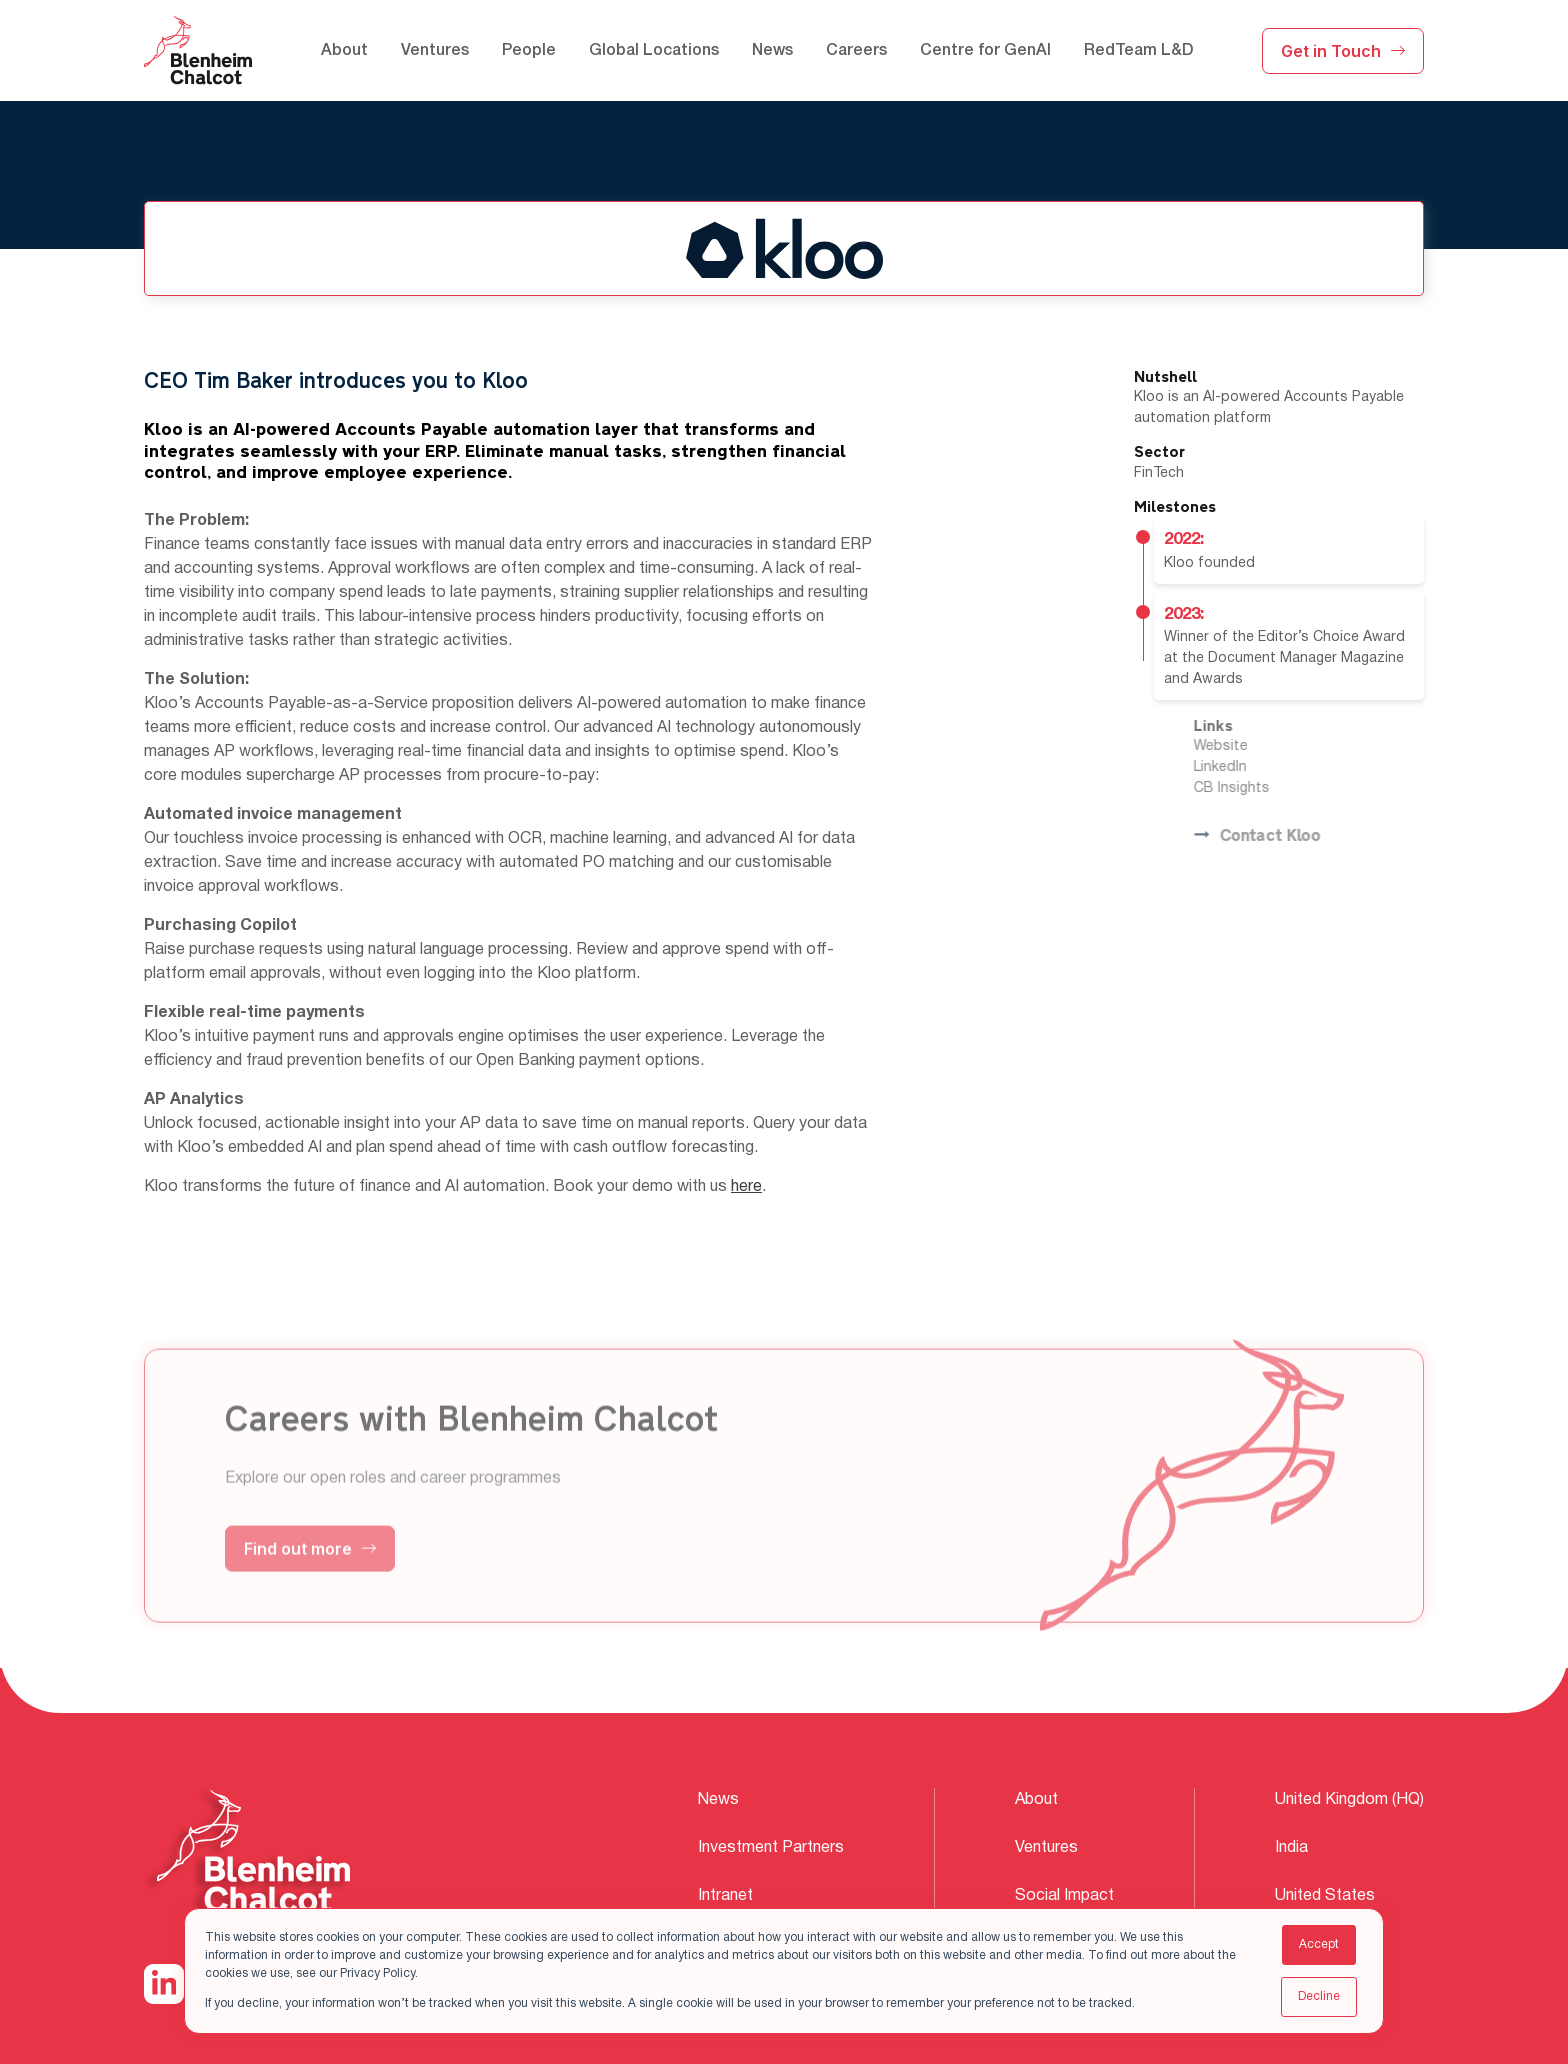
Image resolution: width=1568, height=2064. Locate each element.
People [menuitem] (529, 51)
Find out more (310, 1576)
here (746, 1187)
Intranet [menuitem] (725, 1896)
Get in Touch (1343, 51)
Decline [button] (1319, 1996)
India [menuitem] (1291, 1848)
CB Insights (1259, 788)
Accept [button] (1319, 1944)
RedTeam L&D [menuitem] (1138, 51)
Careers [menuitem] (856, 51)
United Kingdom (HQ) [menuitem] (1349, 1800)
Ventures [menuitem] (435, 51)
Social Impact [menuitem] (1064, 1896)
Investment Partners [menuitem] (771, 1848)
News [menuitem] (772, 51)
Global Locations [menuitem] (654, 51)
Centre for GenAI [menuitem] (985, 51)
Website (1248, 746)
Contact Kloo (1284, 836)
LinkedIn (1247, 767)
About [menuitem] (344, 51)
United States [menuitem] (1325, 1896)
